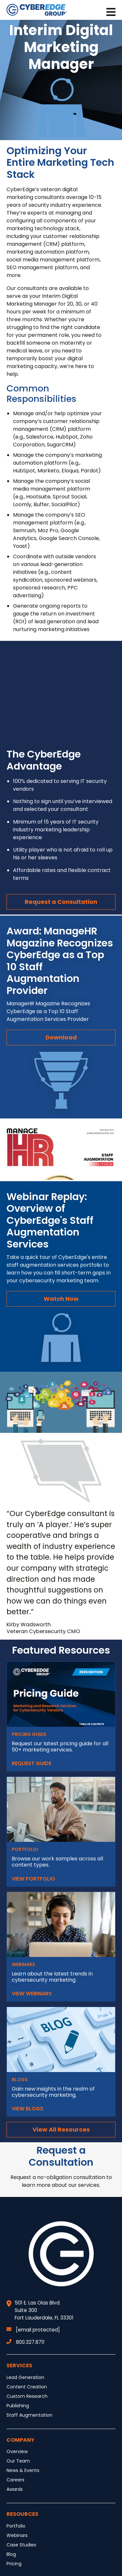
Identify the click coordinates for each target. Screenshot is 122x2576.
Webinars (17, 2535)
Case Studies (21, 2545)
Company (20, 2440)
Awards (15, 2489)
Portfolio (16, 2526)
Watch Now (61, 1299)
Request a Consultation (61, 902)
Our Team (18, 2461)
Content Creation (27, 2387)
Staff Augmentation (29, 2415)
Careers (15, 2480)
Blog (11, 2554)
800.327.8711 (26, 2342)
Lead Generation (25, 2377)
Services (19, 2365)
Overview (17, 2451)
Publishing (18, 2405)
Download (61, 1037)
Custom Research (27, 2396)
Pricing (14, 2563)
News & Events (23, 2470)
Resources (22, 2514)
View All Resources (61, 2129)
